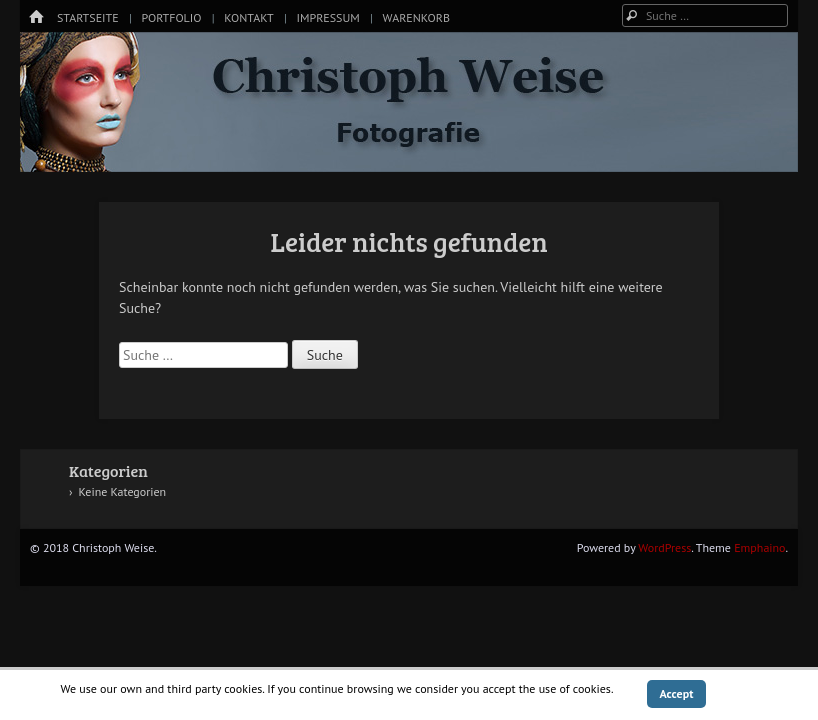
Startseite (88, 17)
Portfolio (171, 17)
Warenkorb (416, 17)
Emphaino (759, 547)
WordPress (664, 547)
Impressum (327, 17)
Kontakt (248, 17)
